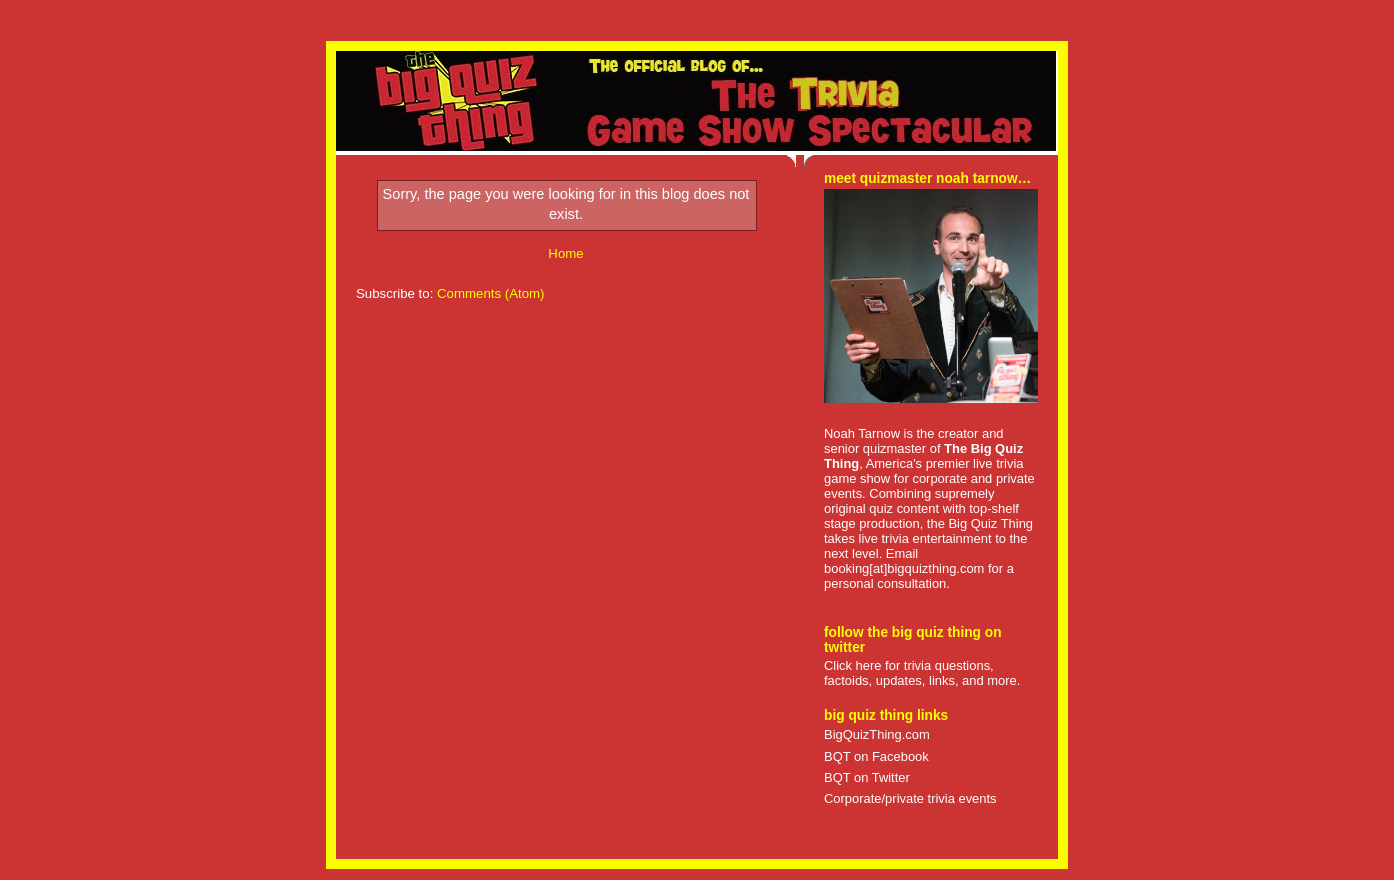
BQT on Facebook (876, 756)
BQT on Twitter (867, 777)
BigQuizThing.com (877, 734)
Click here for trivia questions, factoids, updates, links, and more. (922, 673)
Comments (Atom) (491, 293)
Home (565, 253)
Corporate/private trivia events (910, 798)
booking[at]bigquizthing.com (904, 568)
